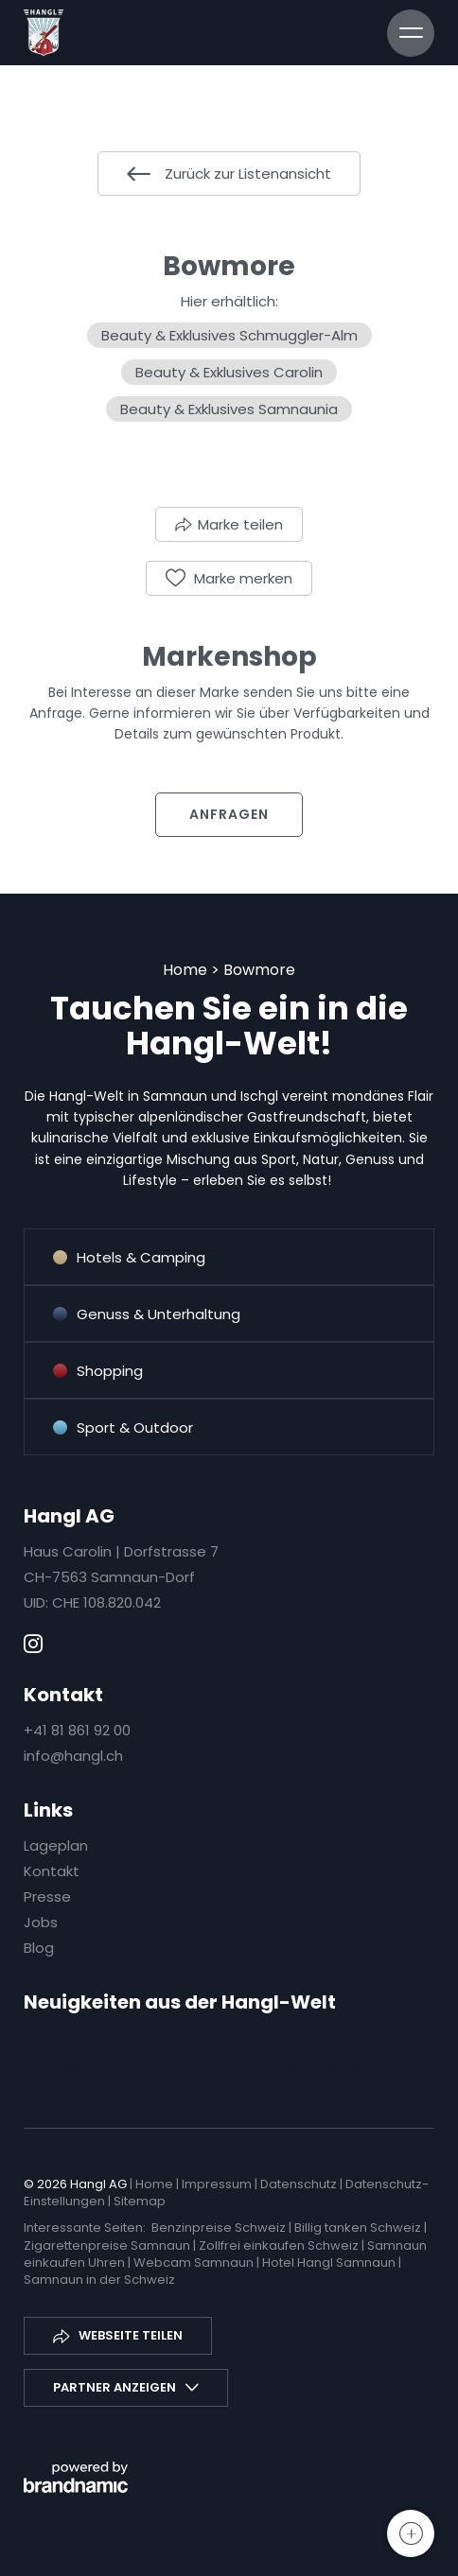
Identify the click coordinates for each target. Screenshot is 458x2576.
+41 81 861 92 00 (77, 1730)
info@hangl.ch (73, 1756)
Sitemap (140, 2201)
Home (187, 970)
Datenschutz (300, 2184)
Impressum (218, 2184)
